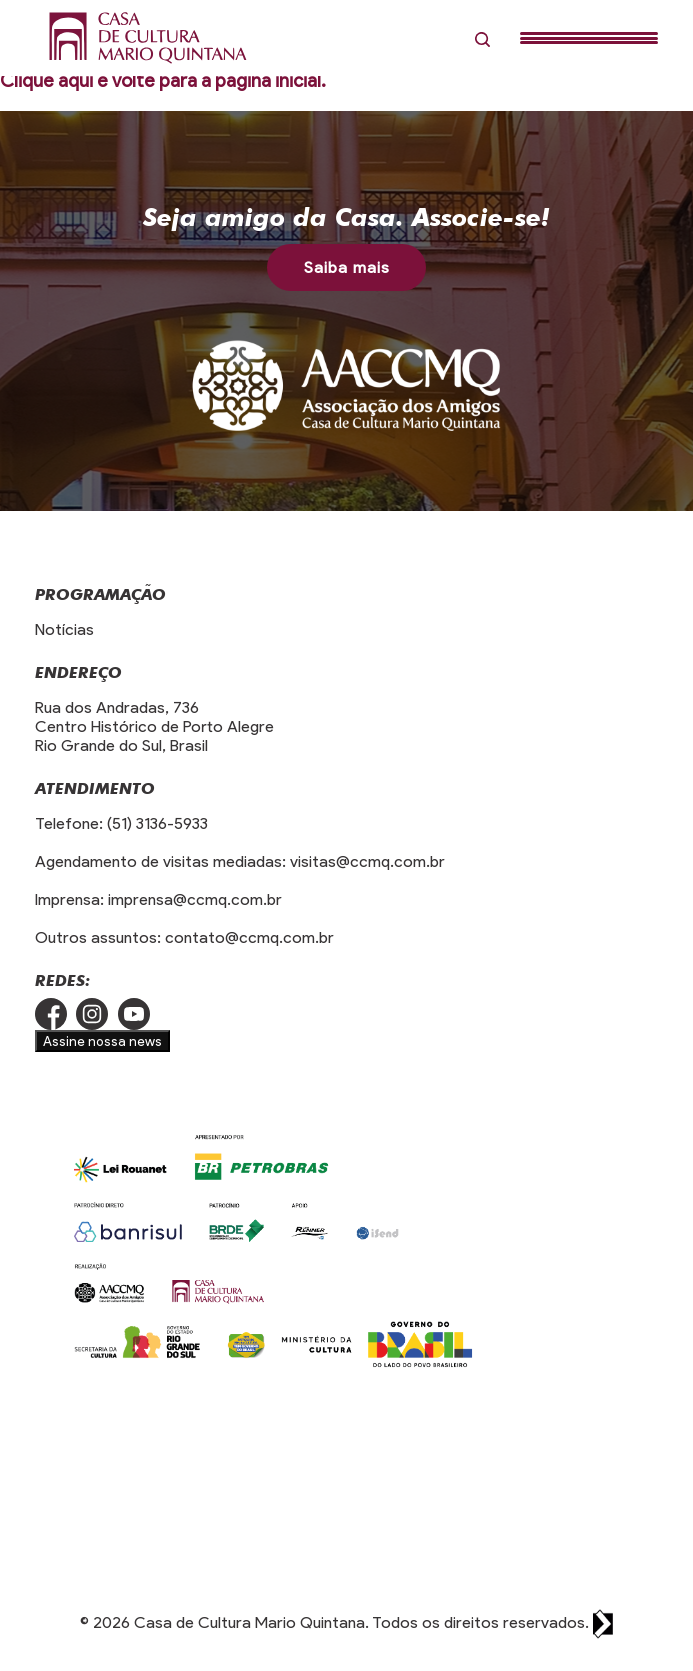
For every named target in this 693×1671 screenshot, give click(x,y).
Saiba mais (347, 267)
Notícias (64, 629)
